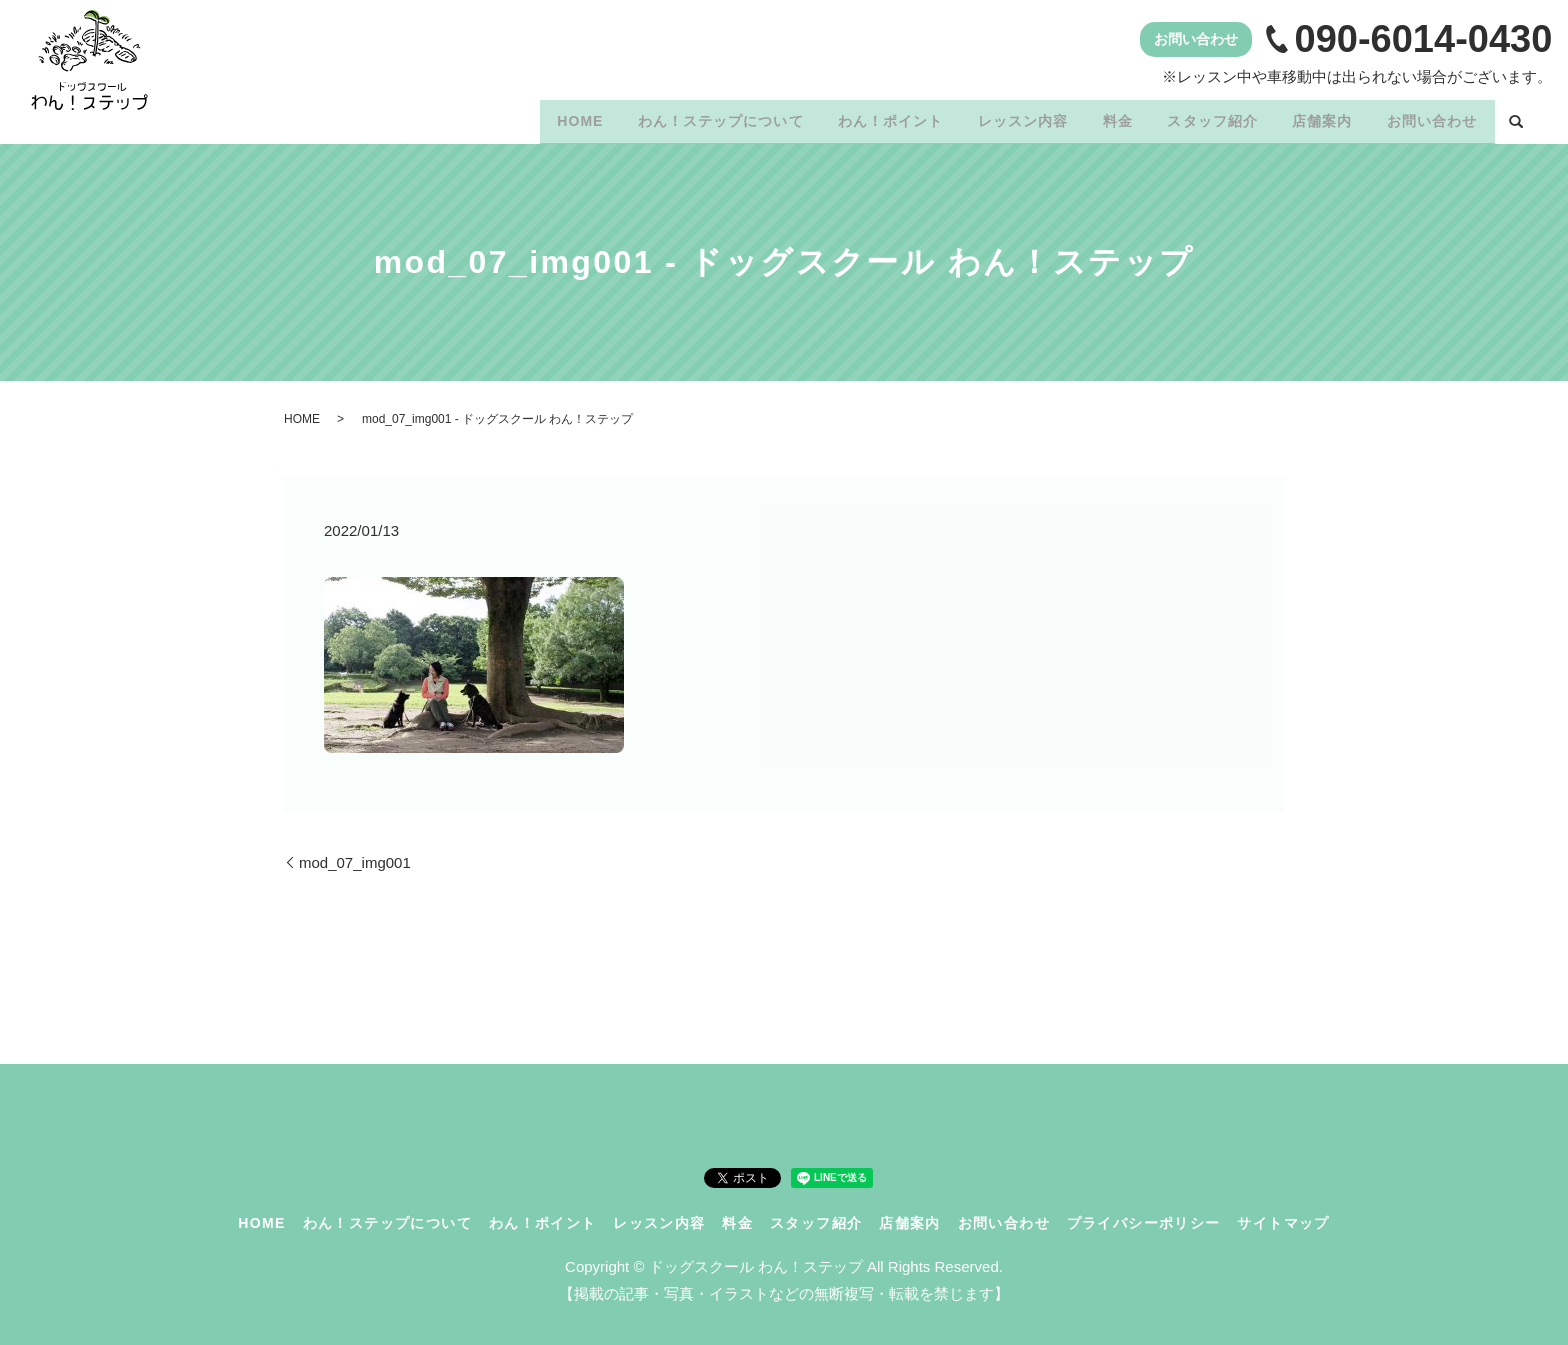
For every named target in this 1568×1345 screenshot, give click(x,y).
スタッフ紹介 (1194, 117)
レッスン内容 (989, 117)
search (1516, 119)
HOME (524, 117)
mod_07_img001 (355, 855)
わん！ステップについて (672, 117)
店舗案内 (1311, 117)
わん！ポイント (849, 117)
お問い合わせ (1428, 117)
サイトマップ (1283, 1215)
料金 (1092, 117)
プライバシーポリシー (1144, 1215)
